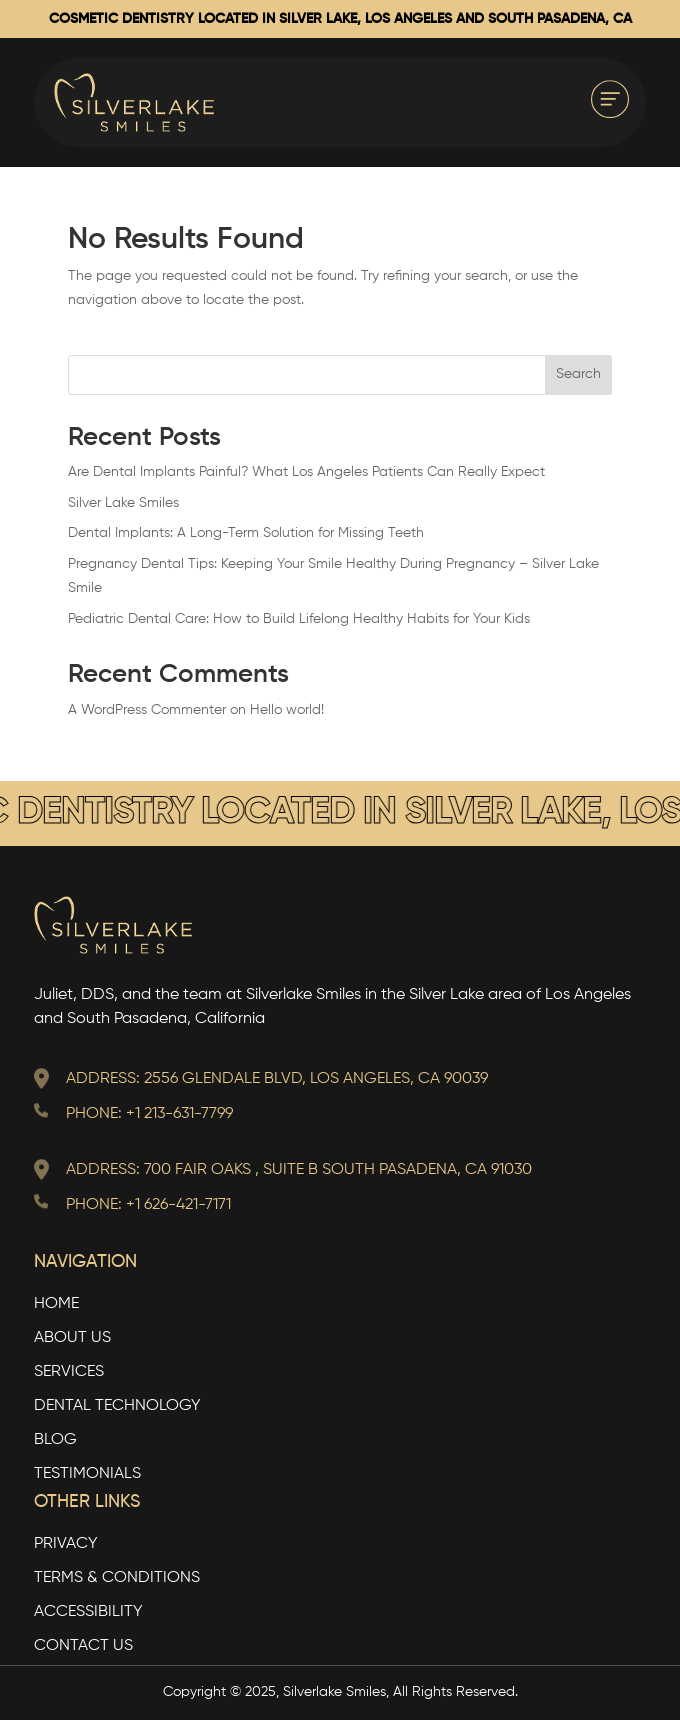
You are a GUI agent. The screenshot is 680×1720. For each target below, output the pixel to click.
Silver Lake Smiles (123, 503)
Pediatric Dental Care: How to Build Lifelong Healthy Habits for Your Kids (299, 619)
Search (578, 374)
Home (56, 1304)
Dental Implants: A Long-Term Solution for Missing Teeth (246, 533)
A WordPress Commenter (147, 710)
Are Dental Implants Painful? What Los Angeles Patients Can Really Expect (306, 472)
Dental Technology (117, 1406)
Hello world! (287, 710)
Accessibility (88, 1612)
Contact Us (83, 1646)
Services (69, 1372)
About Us (72, 1338)
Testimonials (87, 1474)
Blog (55, 1440)
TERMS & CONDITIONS (117, 1578)
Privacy (66, 1544)
